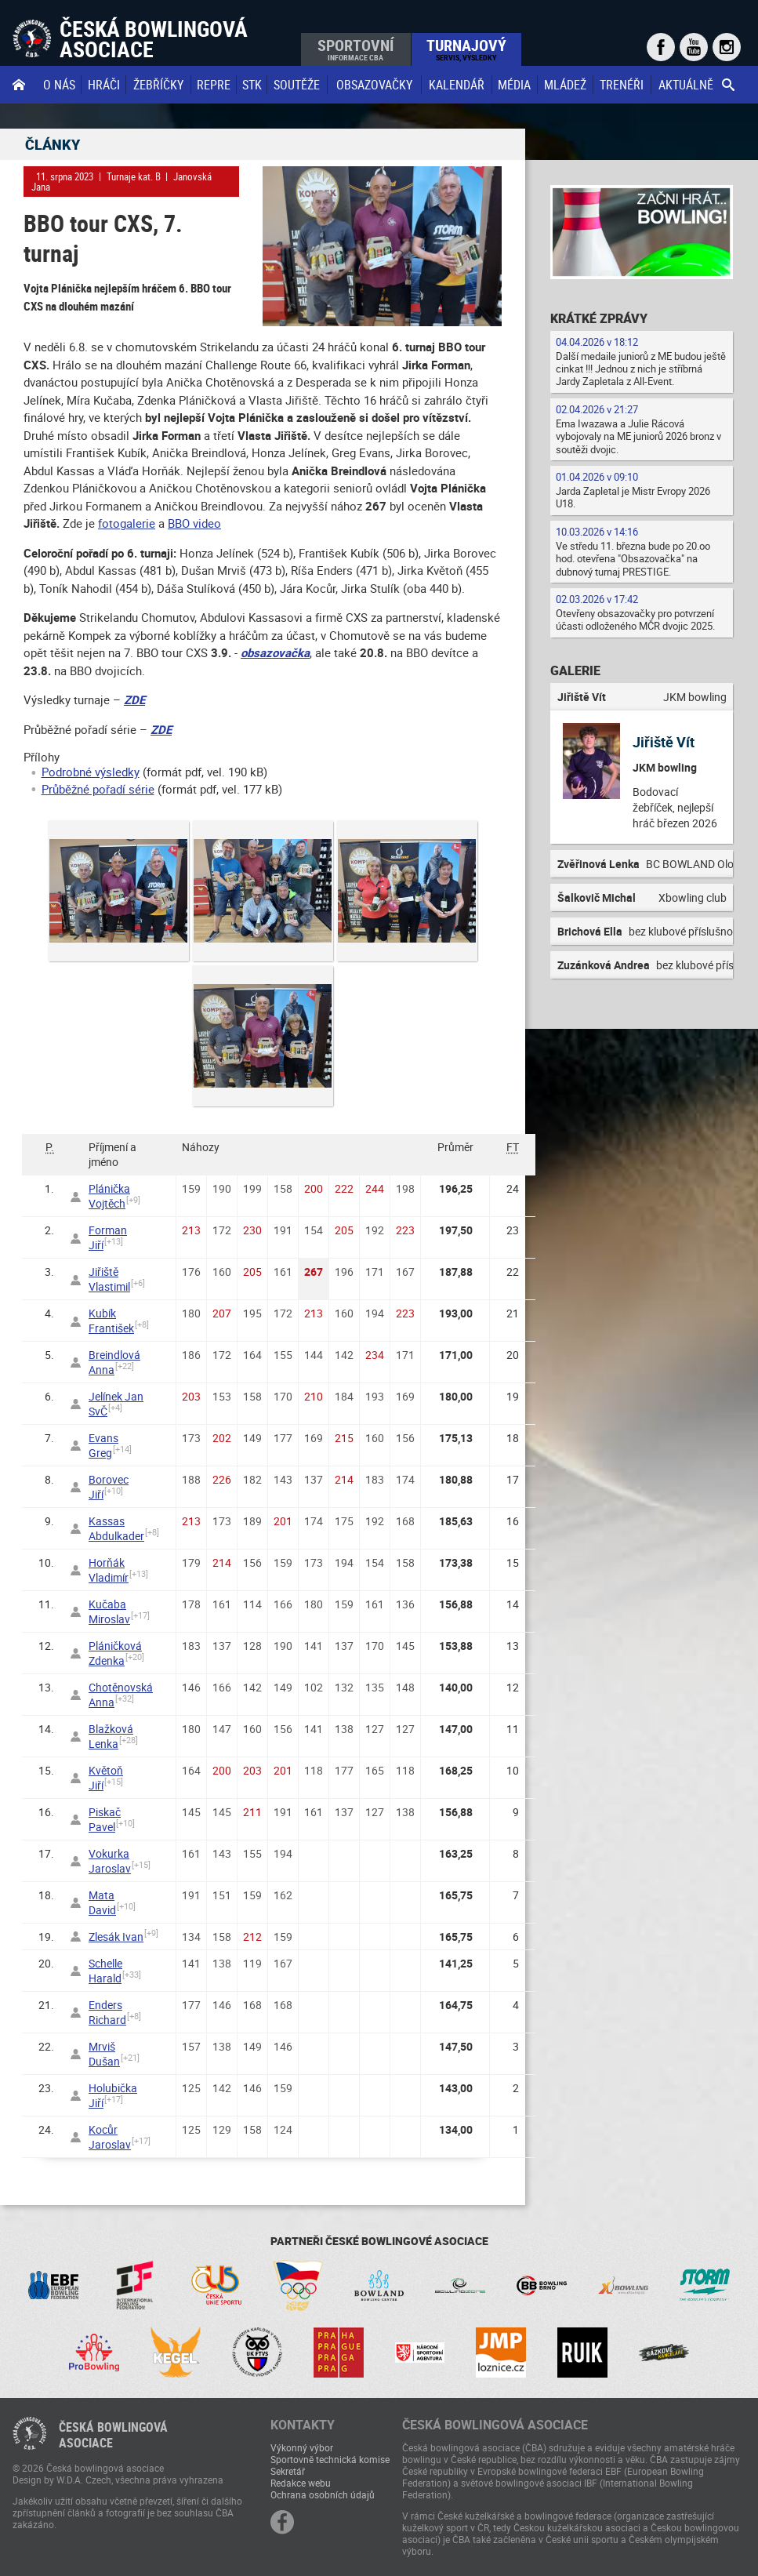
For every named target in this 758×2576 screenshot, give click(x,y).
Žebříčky (158, 84)
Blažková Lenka (111, 1736)
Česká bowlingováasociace (113, 2434)
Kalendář (456, 84)
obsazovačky (374, 84)
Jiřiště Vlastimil (109, 1279)
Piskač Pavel (105, 1819)
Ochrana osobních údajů (322, 2494)
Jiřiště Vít (664, 741)
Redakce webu (300, 2482)
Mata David (102, 1902)
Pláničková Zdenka (115, 1653)
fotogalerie (126, 523)
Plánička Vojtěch (109, 1196)
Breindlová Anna (114, 1362)
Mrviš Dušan (104, 2054)
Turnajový (466, 49)
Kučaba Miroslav (109, 1611)
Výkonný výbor (301, 2447)
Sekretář (287, 2471)
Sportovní (355, 49)
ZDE (134, 699)
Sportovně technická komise (330, 2459)
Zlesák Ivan (116, 1936)
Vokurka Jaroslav (110, 1861)
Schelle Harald (105, 1971)
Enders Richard (107, 2012)
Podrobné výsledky (91, 771)
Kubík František (111, 1320)
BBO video (194, 523)
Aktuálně (685, 84)
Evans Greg (103, 1445)
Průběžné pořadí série (98, 789)
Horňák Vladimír (109, 1570)
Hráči (104, 84)
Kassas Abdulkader (116, 1528)
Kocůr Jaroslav (110, 2137)
